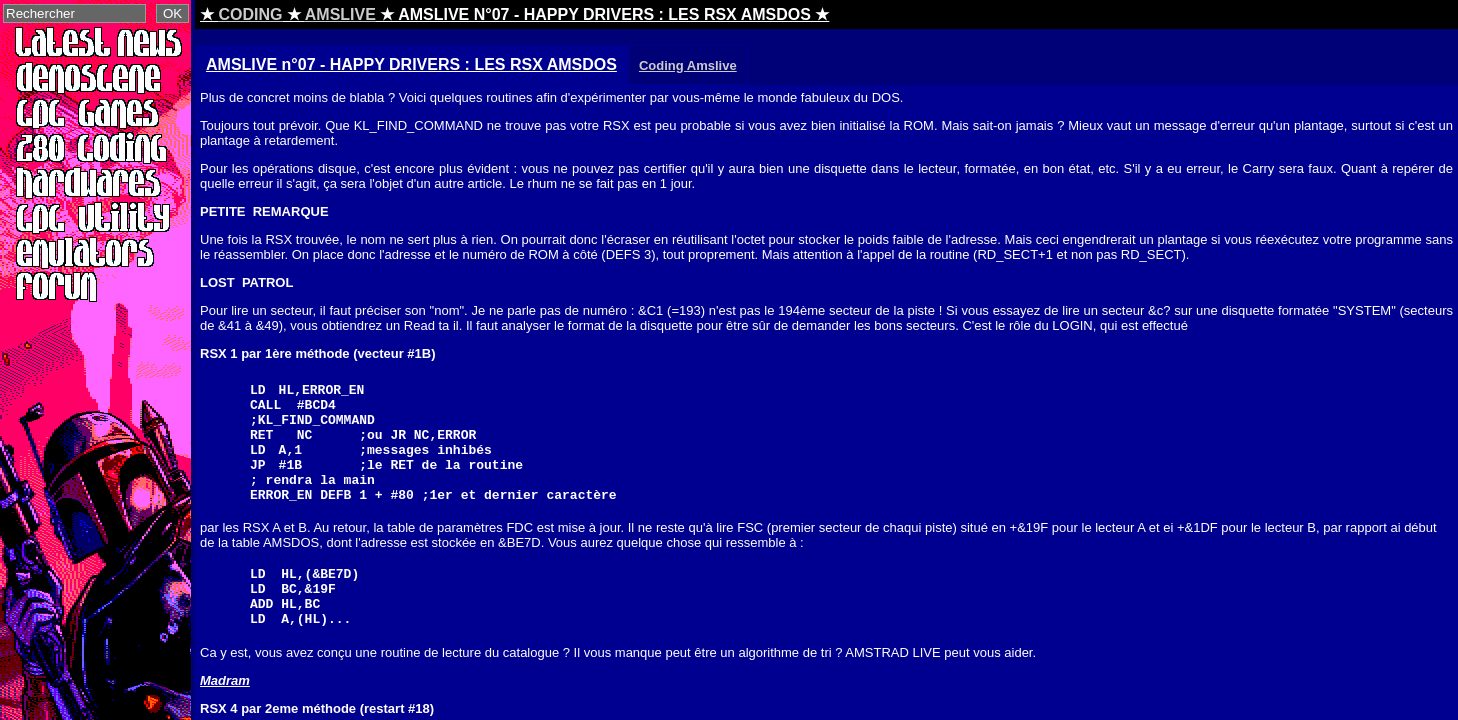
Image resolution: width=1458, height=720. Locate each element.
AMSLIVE (340, 14)
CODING (250, 14)
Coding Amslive (688, 65)
